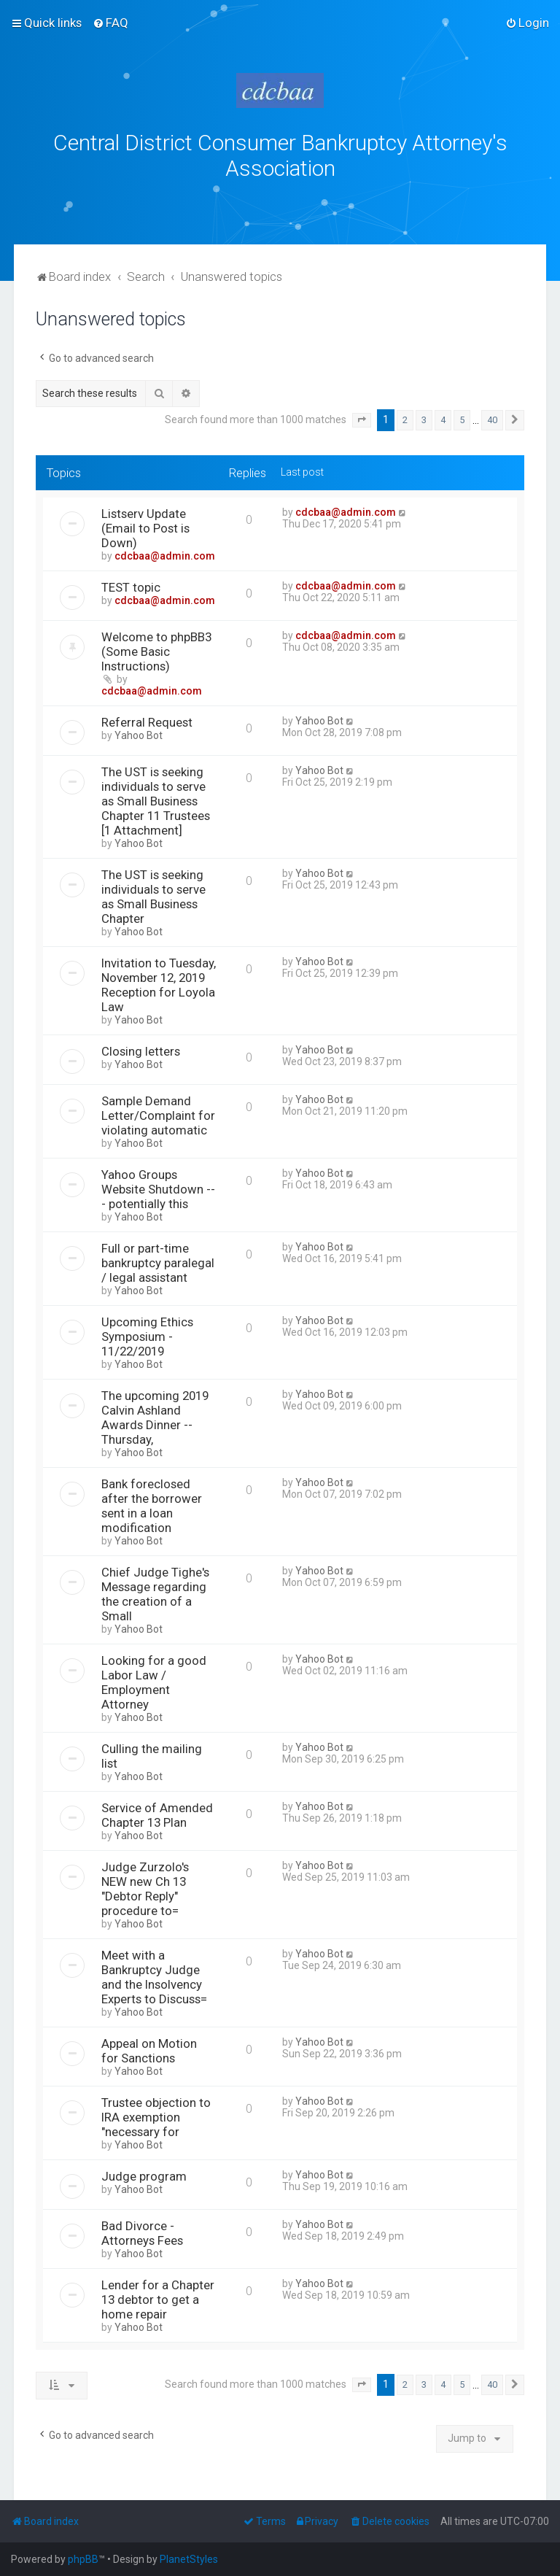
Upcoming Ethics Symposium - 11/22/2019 (147, 1333)
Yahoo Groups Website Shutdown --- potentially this (158, 1186)
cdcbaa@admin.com (164, 553)
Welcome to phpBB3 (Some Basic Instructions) (156, 648)
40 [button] (492, 416)
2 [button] (405, 416)
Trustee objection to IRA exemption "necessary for (156, 2114)
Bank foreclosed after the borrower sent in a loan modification (151, 1503)
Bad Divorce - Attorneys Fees (142, 2230)
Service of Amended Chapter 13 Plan (157, 1812)
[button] (361, 417)
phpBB (83, 2559)
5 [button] (461, 416)
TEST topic (130, 584)
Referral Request (146, 719)
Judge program (144, 2173)
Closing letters (140, 1048)
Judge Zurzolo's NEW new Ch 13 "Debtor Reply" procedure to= (145, 1886)
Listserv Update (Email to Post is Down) (145, 525)
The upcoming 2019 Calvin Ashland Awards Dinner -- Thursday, (155, 1414)
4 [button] (443, 416)
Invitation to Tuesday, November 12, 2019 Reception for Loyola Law (158, 982)
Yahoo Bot (138, 732)
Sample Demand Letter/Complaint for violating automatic (158, 1112)
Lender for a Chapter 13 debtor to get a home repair (157, 2296)
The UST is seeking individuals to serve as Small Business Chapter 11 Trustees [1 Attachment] (155, 798)
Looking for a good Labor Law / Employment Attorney (153, 1679)
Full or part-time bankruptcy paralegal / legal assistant (157, 1260)
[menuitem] (110, 22)
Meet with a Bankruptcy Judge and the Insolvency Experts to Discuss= (154, 1974)
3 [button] (424, 416)
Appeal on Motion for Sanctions (149, 2047)
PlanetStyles (189, 2559)
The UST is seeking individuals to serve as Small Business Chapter (153, 894)
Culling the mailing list (151, 1753)
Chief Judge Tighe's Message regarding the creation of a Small (155, 1591)
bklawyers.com (401, 200)
